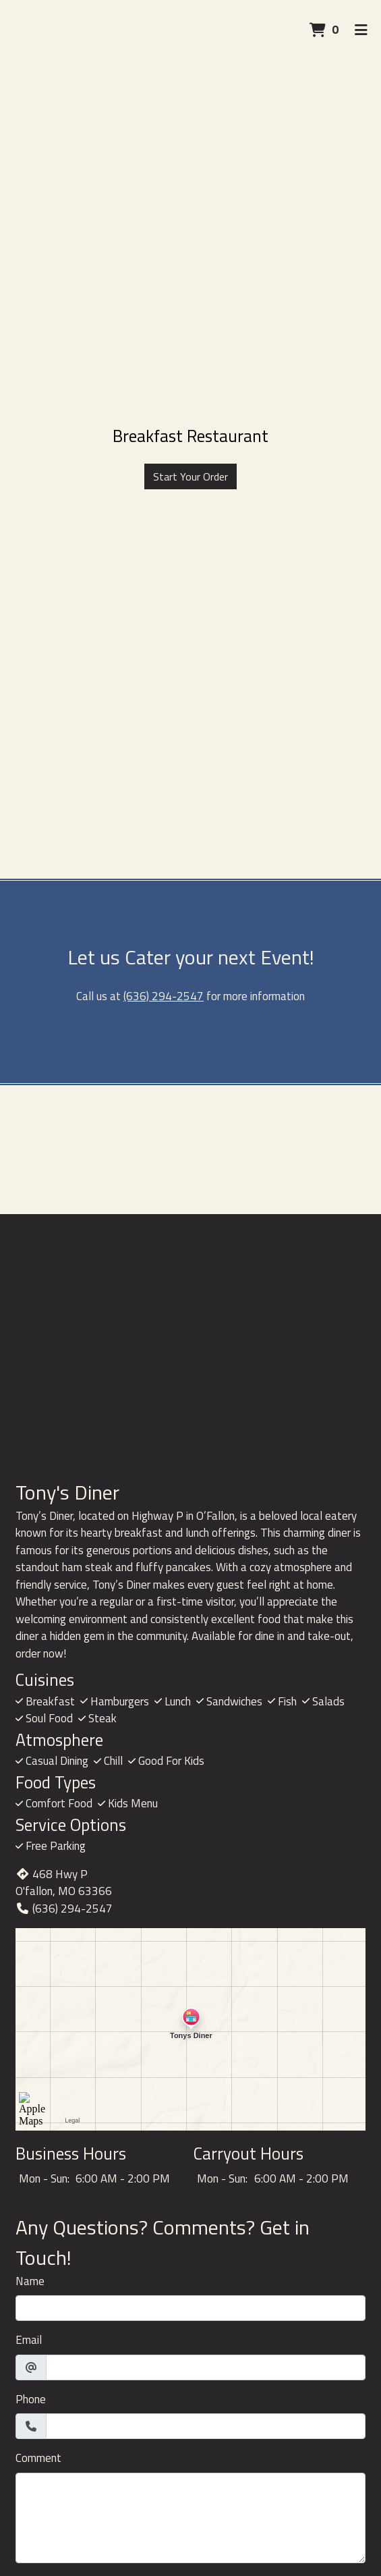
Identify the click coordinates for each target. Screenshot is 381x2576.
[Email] (205, 2367)
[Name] (190, 2308)
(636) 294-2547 (163, 996)
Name (30, 2281)
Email (29, 2340)
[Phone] (205, 2426)
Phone (31, 2399)
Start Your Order (190, 476)
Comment (38, 2458)
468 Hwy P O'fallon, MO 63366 (64, 1882)
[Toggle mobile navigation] (361, 30)
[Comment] (190, 2518)
